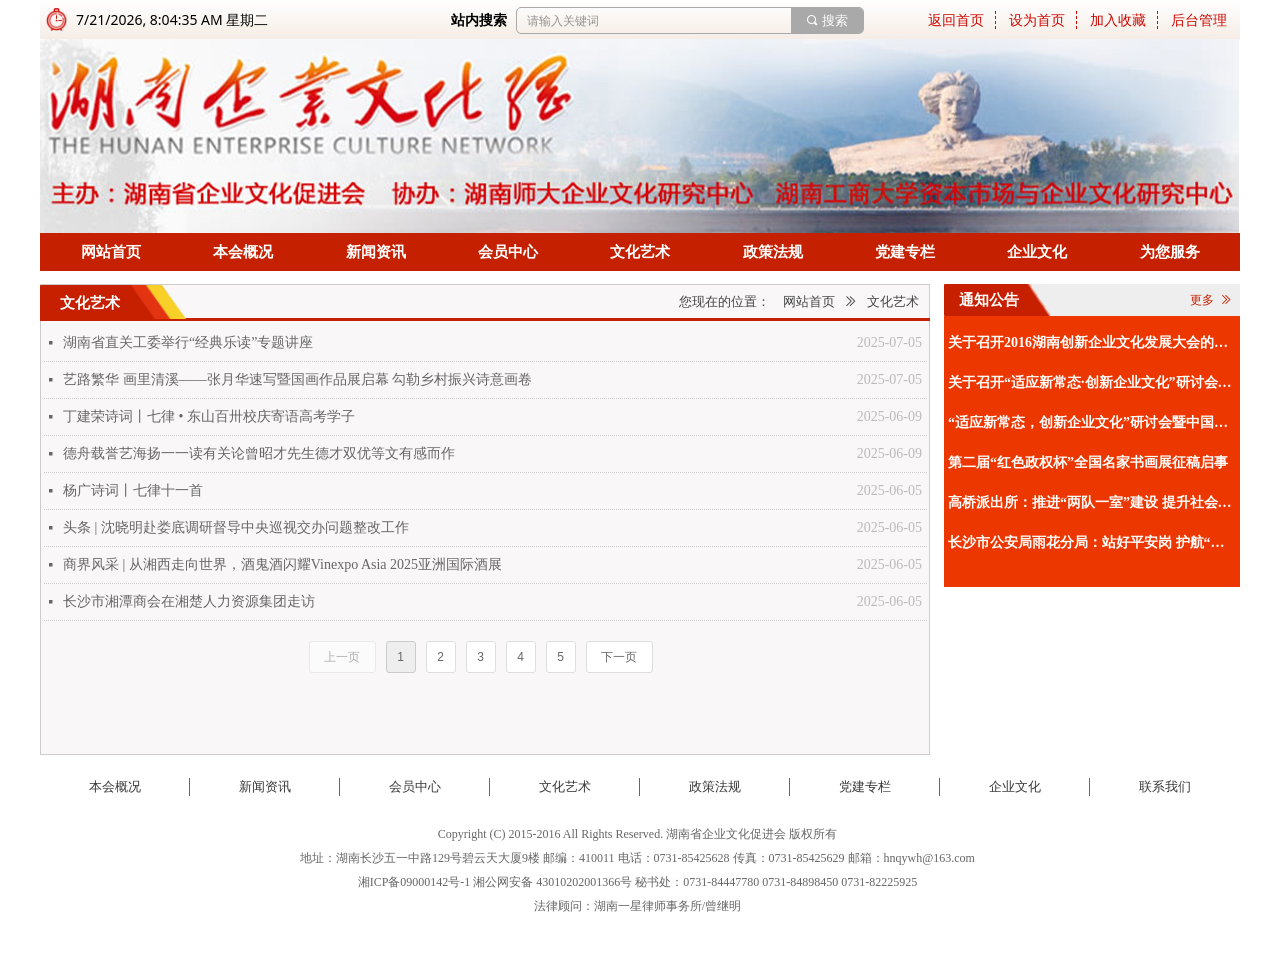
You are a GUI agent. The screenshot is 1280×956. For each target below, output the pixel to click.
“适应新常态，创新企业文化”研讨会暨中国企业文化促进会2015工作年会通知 (1091, 422)
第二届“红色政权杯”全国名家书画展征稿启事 (1088, 462)
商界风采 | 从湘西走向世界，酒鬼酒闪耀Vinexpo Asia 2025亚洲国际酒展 (282, 564)
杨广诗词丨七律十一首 (133, 490)
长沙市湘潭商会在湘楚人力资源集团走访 (189, 601)
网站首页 (809, 301)
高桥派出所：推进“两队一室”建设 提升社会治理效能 (1091, 502)
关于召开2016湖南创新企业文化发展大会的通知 (1091, 342)
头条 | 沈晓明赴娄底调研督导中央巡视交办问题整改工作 (236, 527)
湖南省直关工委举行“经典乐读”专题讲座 (188, 342)
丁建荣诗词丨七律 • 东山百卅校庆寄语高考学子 (209, 416)
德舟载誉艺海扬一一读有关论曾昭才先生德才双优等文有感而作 (259, 453)
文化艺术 (893, 301)
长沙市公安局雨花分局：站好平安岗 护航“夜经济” (1091, 542)
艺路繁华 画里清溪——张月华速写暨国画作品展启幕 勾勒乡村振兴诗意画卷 (297, 379)
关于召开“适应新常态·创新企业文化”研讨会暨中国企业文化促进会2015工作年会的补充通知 (1091, 382)
